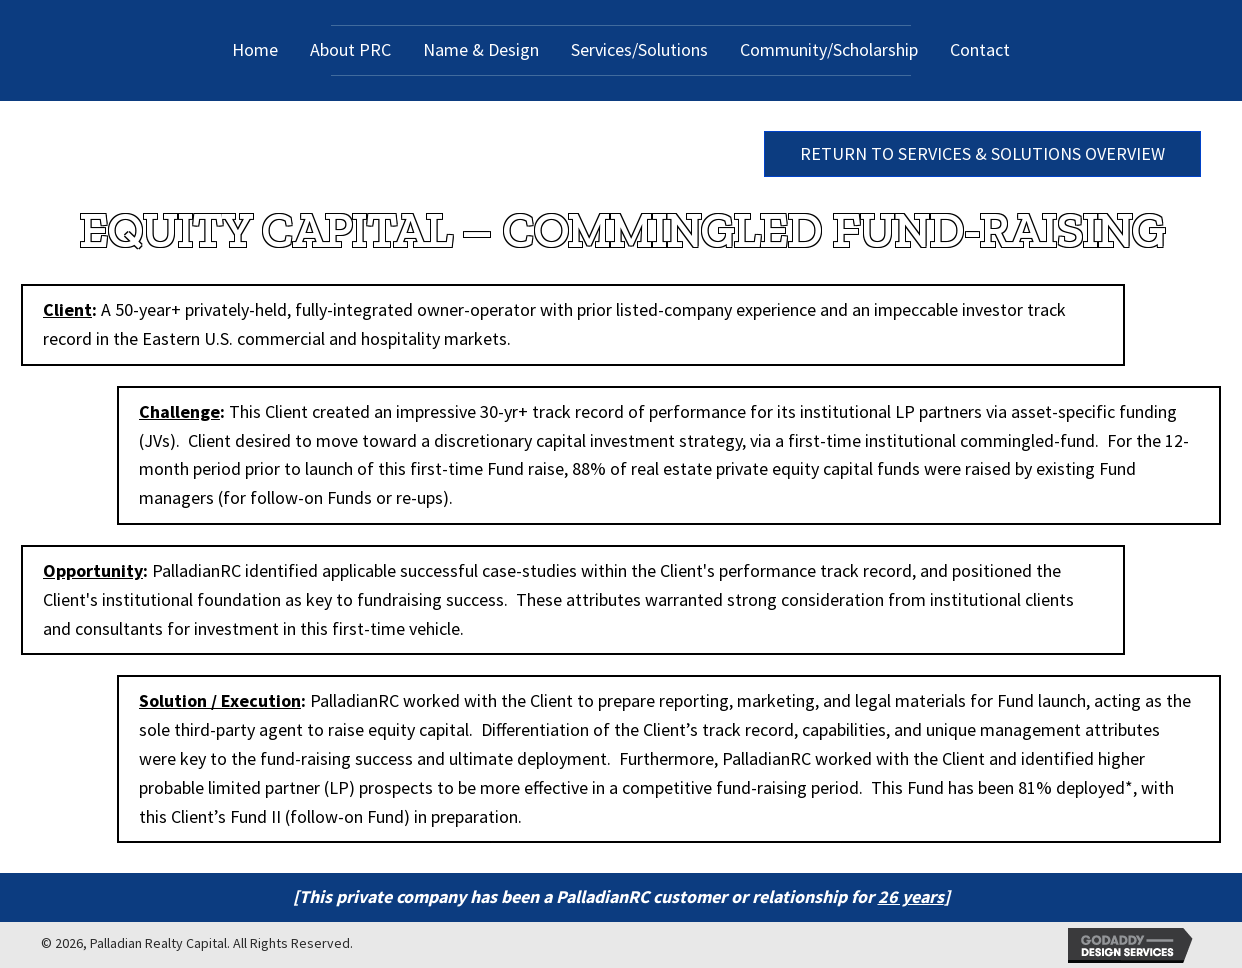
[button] (982, 154)
